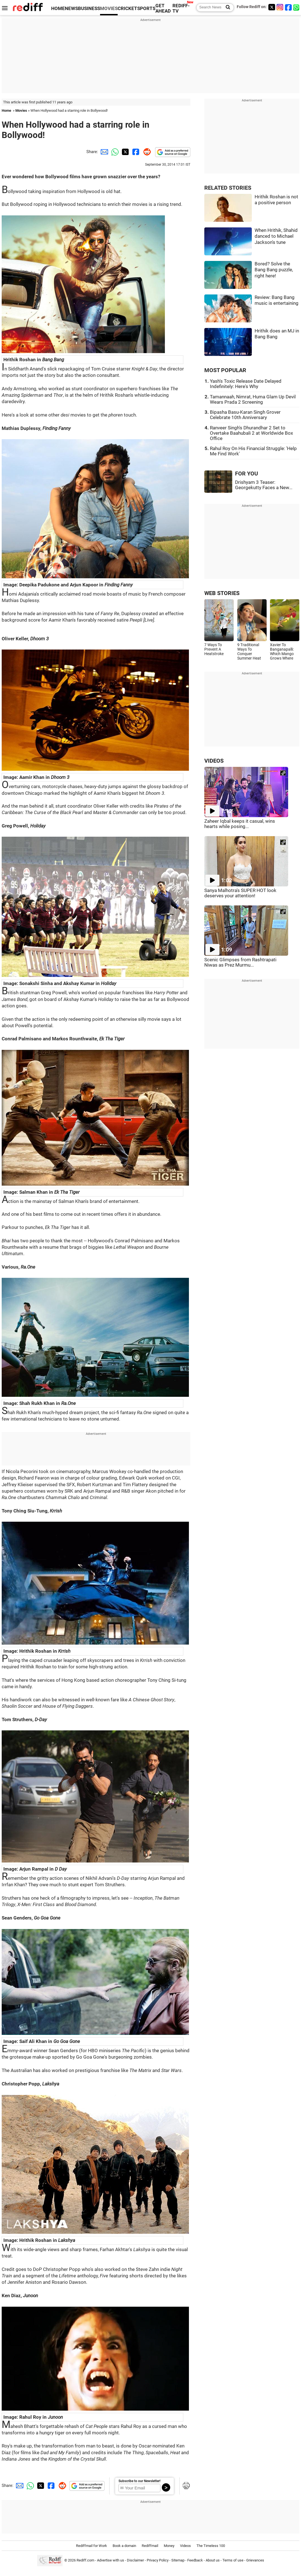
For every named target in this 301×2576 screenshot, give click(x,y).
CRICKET (127, 8)
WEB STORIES (222, 593)
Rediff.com (85, 2560)
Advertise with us (110, 2560)
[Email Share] (103, 151)
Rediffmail (150, 2546)
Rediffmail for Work (91, 2546)
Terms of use (232, 2560)
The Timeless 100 (210, 2546)
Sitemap (177, 2560)
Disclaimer (135, 2560)
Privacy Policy (158, 2560)
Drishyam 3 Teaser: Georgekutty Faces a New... (263, 485)
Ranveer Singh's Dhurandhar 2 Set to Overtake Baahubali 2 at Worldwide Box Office (251, 433)
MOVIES (109, 8)
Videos (185, 2546)
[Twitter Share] (124, 151)
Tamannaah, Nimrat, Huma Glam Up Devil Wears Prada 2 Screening (253, 399)
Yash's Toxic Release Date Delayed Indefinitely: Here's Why (245, 384)
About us (213, 2560)
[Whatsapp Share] (114, 151)
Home (6, 110)
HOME (58, 8)
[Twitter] (271, 7)
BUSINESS (89, 8)
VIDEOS (214, 761)
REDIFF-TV (181, 8)
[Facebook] (288, 7)
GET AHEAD (163, 8)
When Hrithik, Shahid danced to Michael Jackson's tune (276, 236)
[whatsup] (297, 7)
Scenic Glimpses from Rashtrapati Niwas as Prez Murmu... (240, 962)
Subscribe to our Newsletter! (139, 2481)
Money (169, 2546)
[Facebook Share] (135, 151)
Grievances (255, 2560)
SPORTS (146, 8)
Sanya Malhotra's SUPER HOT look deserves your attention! (240, 893)
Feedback (195, 2560)
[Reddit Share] (146, 151)
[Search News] (226, 7)
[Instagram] (280, 7)
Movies (21, 110)
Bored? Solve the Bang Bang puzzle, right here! (274, 270)
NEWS (71, 8)
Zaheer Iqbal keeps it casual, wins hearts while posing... (239, 824)
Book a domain (124, 2546)
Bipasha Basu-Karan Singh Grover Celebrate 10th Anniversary (245, 415)
